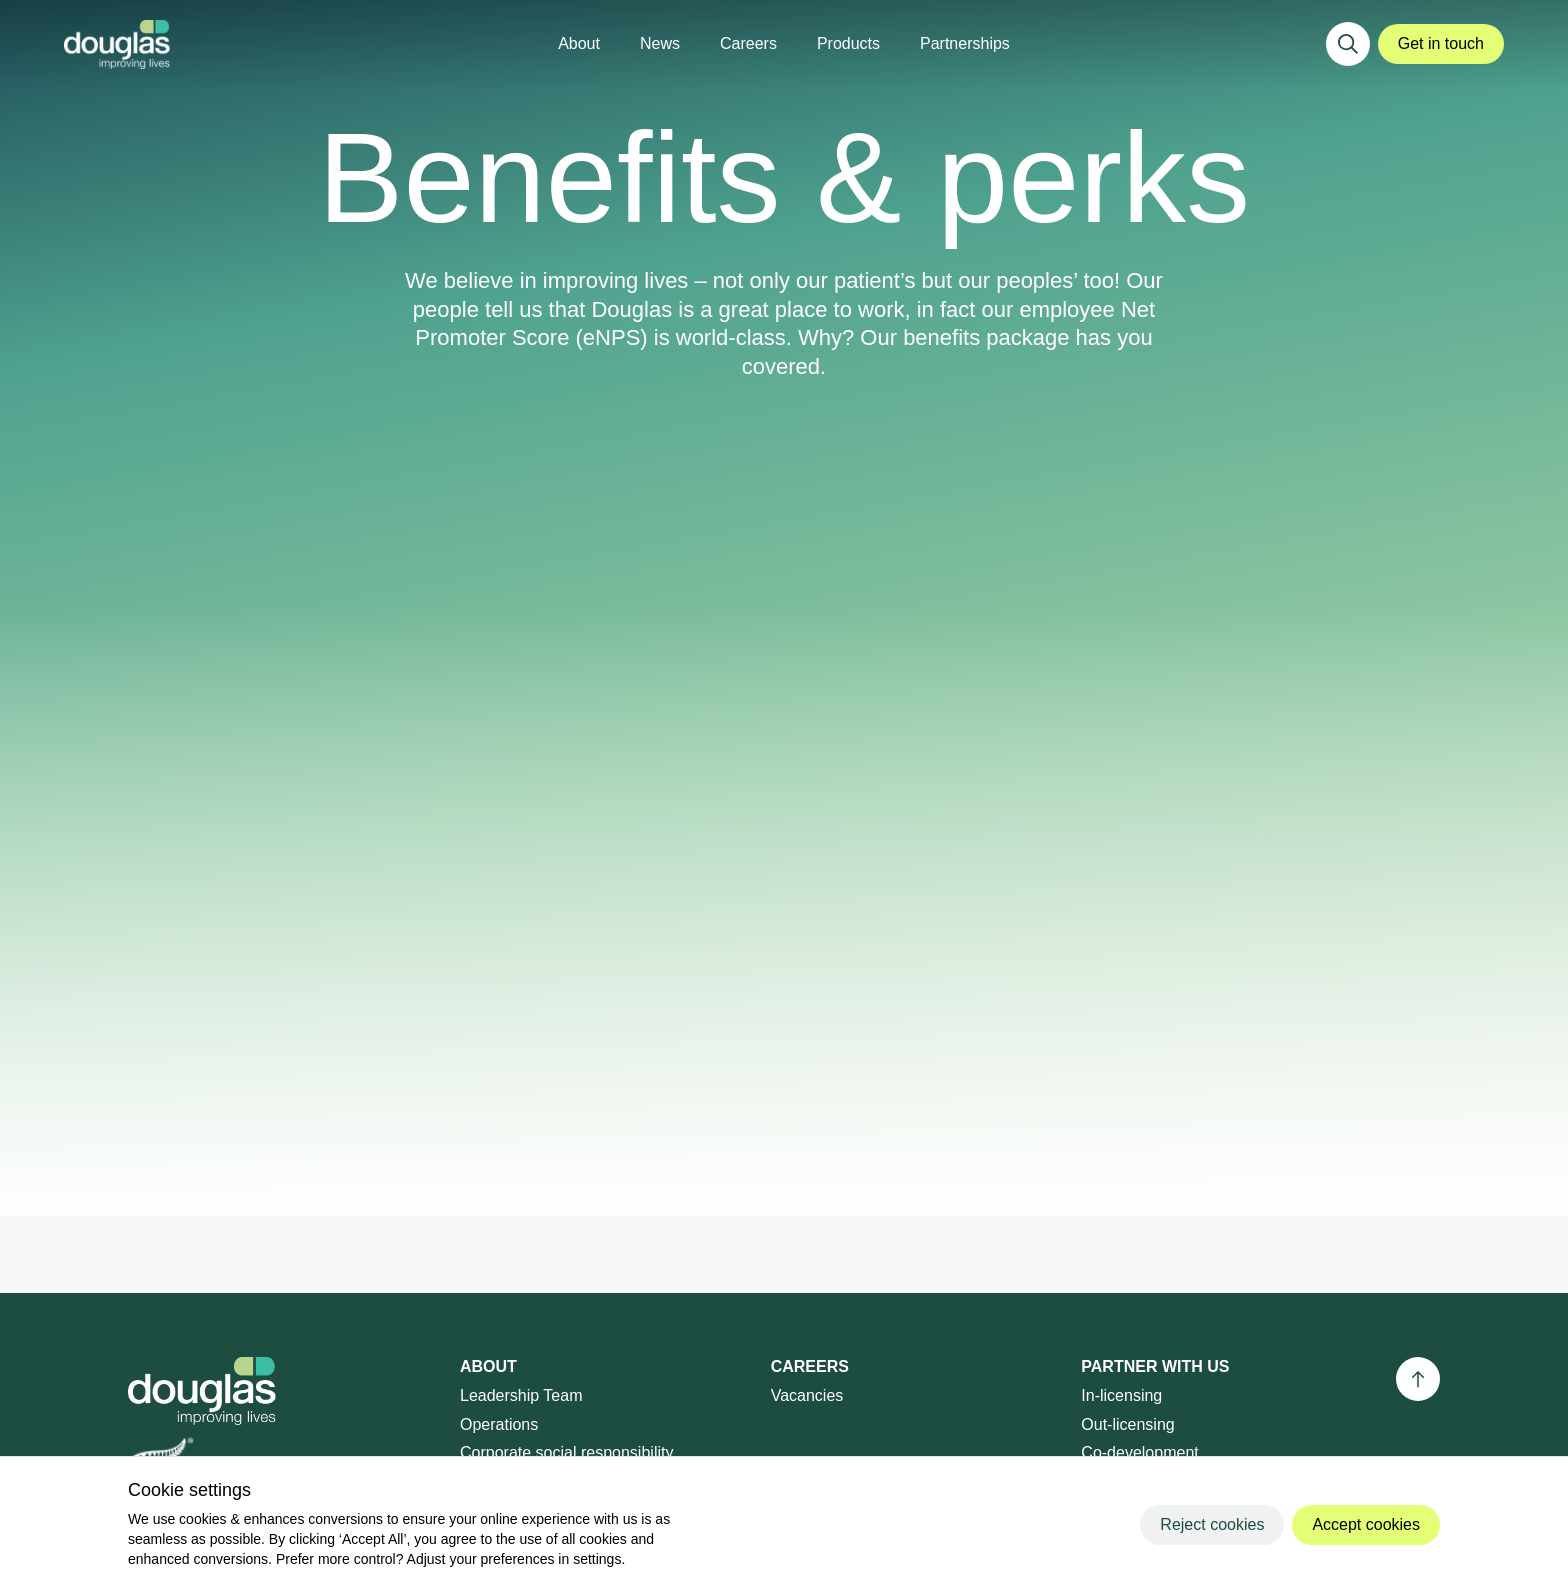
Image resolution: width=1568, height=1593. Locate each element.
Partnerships (965, 43)
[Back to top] (1418, 1379)
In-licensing (1121, 1395)
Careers (748, 43)
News (660, 43)
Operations (499, 1424)
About (579, 43)
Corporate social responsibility (566, 1452)
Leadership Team (521, 1395)
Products (848, 43)
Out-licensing (1127, 1424)
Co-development (1139, 1452)
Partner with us (1155, 1366)
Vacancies (807, 1395)
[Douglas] (117, 44)
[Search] (1348, 44)
